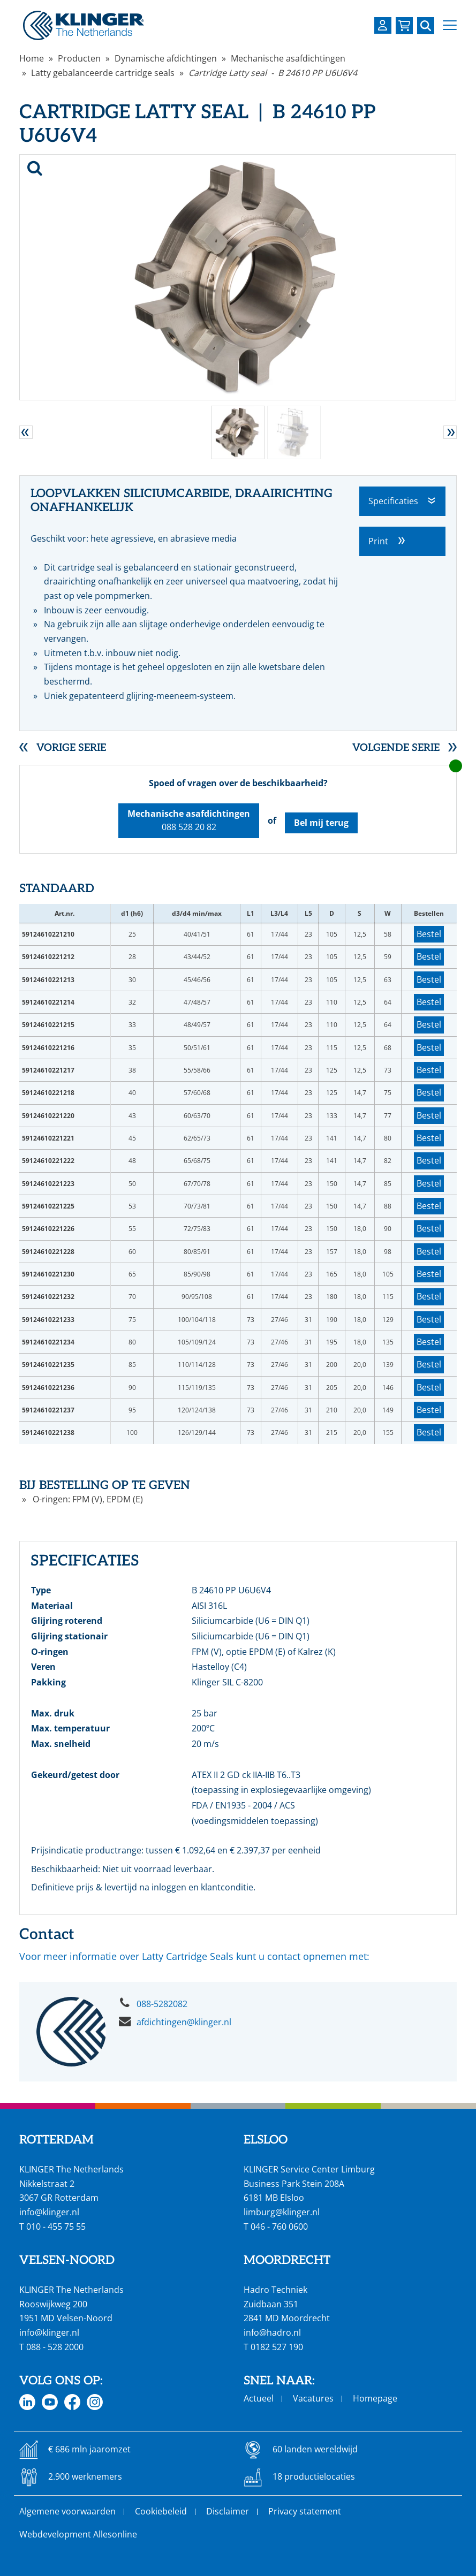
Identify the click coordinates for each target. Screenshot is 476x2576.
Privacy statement (304, 2511)
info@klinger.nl (49, 2212)
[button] (450, 25)
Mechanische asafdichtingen (288, 58)
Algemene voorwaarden (67, 2511)
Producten (79, 58)
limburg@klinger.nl (282, 2212)
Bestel (429, 934)
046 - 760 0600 (279, 2226)
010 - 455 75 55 (56, 2226)
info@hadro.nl (272, 2332)
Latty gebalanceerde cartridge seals (103, 72)
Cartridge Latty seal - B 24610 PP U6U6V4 (272, 72)
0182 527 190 (277, 2347)
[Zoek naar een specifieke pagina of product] (425, 25)
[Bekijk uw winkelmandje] (404, 25)
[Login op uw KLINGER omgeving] (382, 25)
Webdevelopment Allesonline (78, 2534)
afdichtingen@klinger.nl (184, 2022)
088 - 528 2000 (55, 2347)
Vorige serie (71, 748)
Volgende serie (396, 748)
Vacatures (313, 2398)
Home (31, 58)
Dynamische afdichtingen (166, 58)
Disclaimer (227, 2511)
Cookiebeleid (161, 2511)
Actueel (259, 2398)
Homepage (375, 2398)
